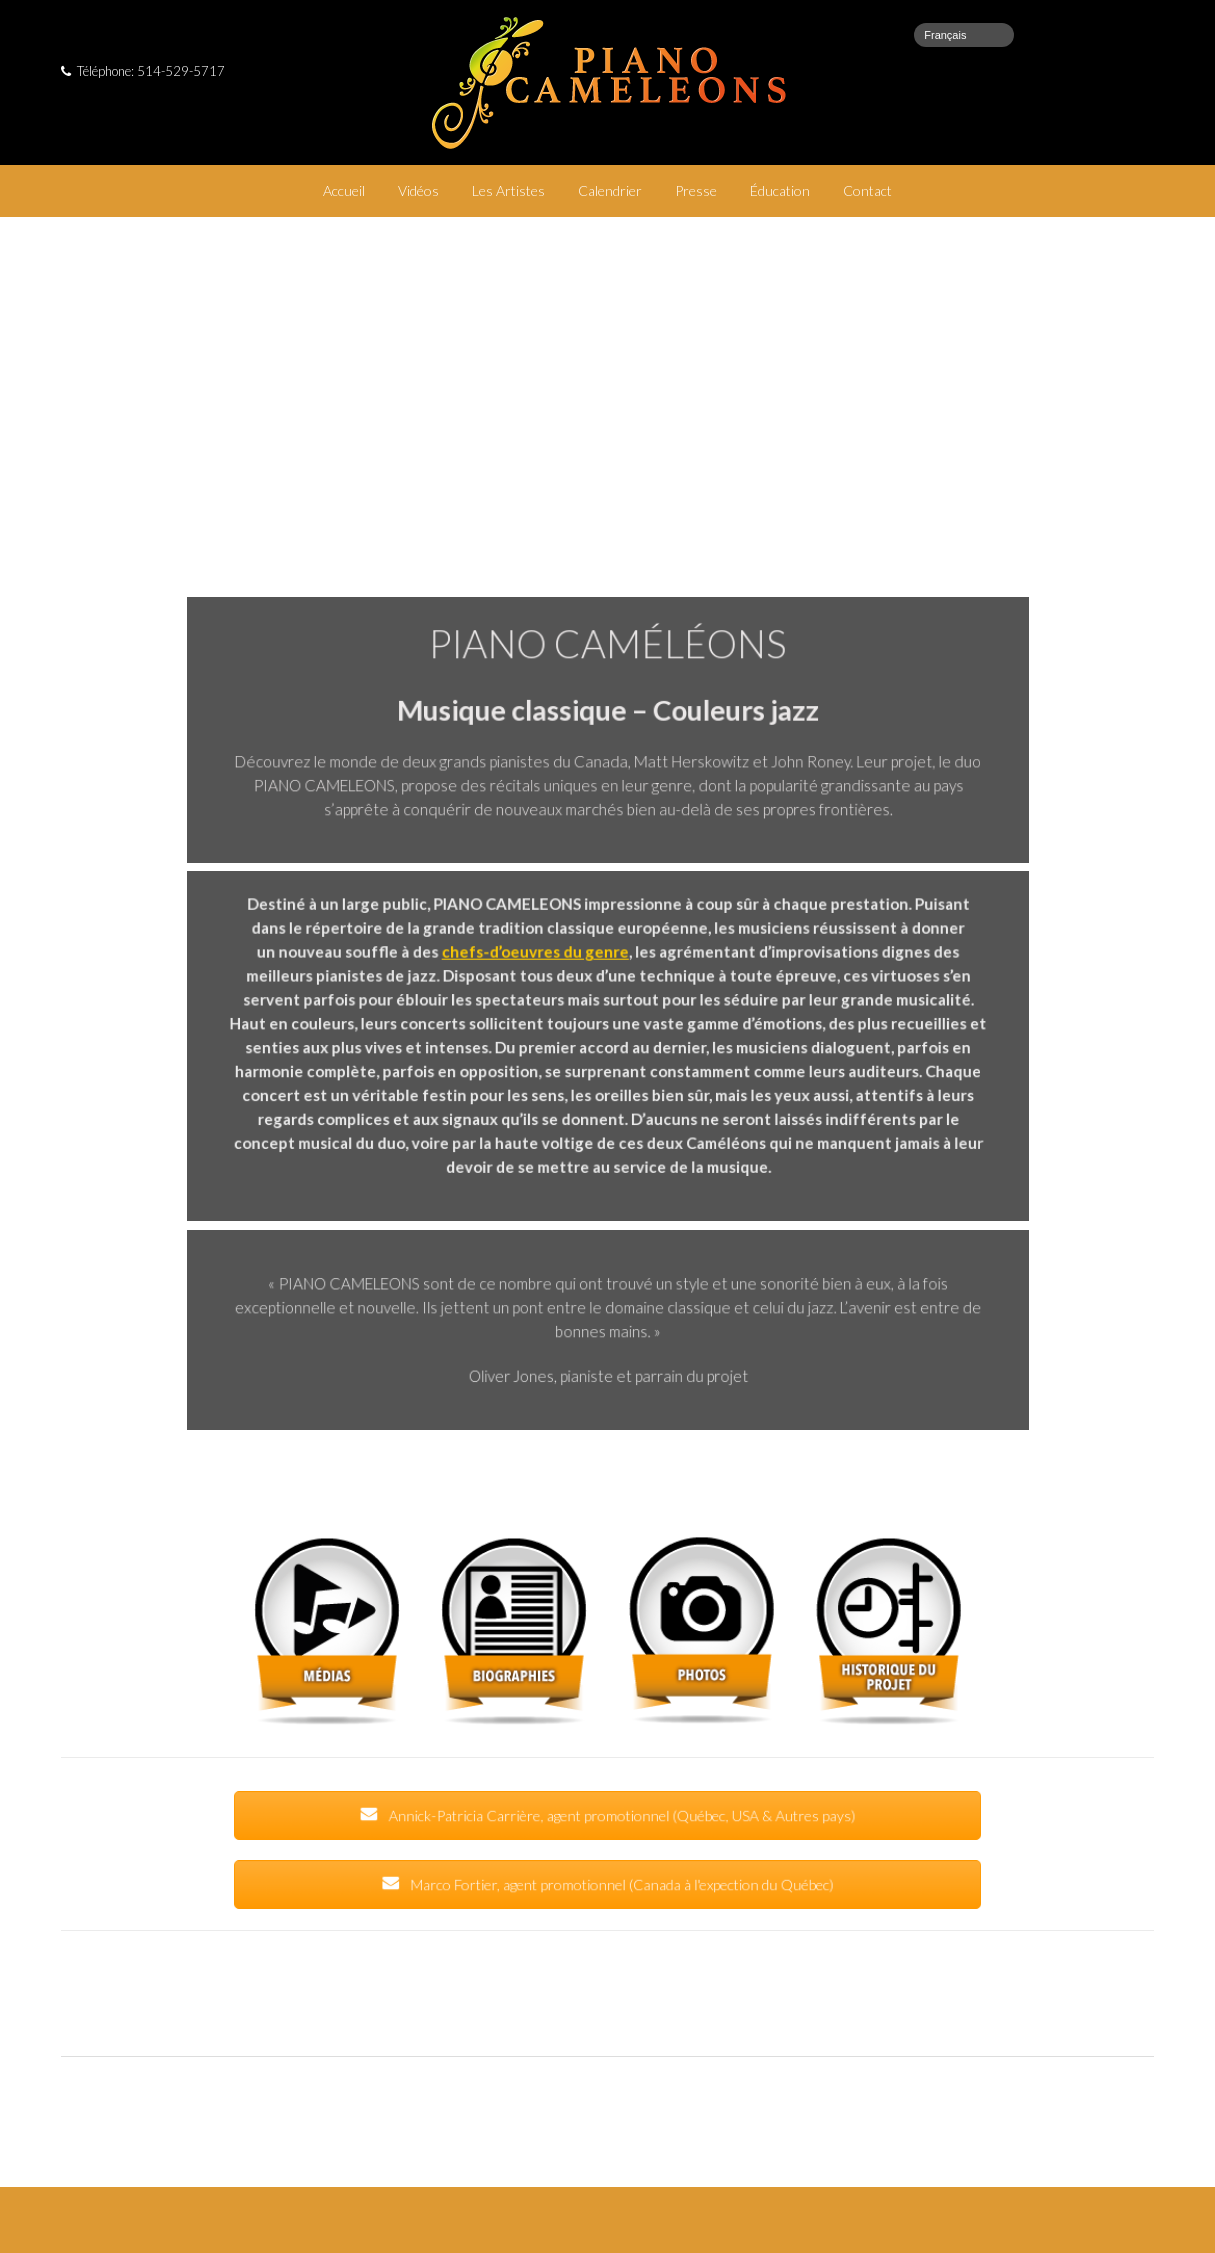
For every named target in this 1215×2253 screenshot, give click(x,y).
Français (945, 35)
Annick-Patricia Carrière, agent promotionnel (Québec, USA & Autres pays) (607, 1815)
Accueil (344, 190)
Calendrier (610, 190)
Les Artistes (508, 190)
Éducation (780, 190)
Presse (696, 190)
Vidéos (418, 190)
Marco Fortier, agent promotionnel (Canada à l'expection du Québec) (607, 1884)
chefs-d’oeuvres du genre (539, 957)
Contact (867, 190)
